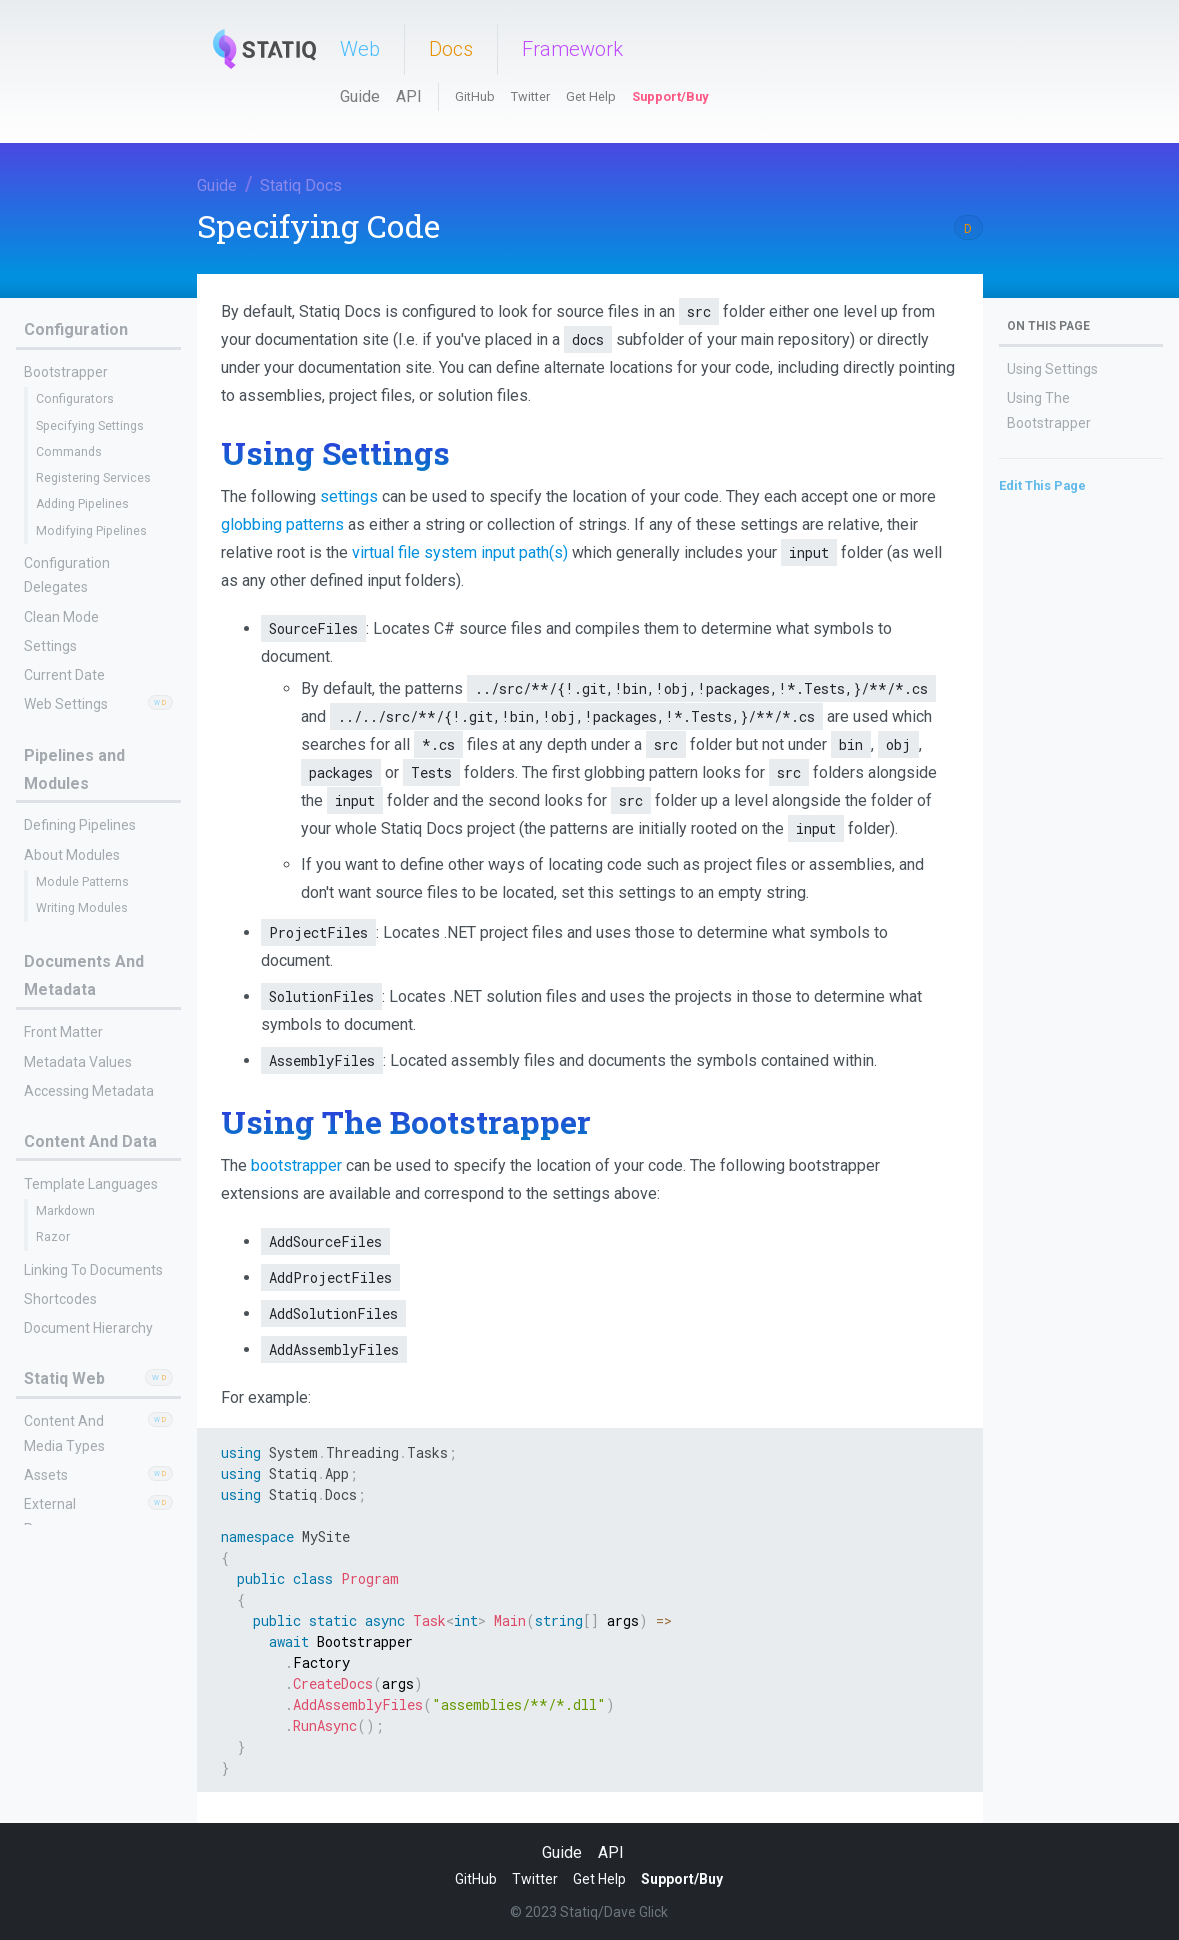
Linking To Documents (93, 1270)
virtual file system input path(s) (460, 552)
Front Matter (63, 1032)
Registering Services (93, 478)
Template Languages (91, 1184)
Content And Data (90, 1141)
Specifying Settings (90, 426)
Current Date (64, 675)
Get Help (591, 96)
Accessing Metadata (89, 1091)
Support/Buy (670, 96)
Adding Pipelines (82, 504)
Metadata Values (78, 1062)
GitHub (475, 96)
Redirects (63, 1734)
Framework (572, 49)
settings (349, 496)
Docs (451, 49)
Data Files (54, 1793)
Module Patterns (82, 882)
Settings (50, 646)
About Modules (72, 855)
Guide (360, 96)
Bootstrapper (66, 372)
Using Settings (1052, 369)
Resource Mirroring (90, 1761)
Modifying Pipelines (91, 531)
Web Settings (66, 704)
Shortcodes (60, 1299)
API (409, 96)
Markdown (65, 1211)
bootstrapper (296, 1165)
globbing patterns (282, 524)
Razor (53, 1237)
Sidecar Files (63, 1822)
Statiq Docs (301, 185)
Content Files (65, 1612)
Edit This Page (1042, 485)
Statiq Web (64, 1378)
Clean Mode (61, 617)
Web (360, 49)
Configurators (75, 399)
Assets (46, 1475)
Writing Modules (82, 908)
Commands (69, 452)
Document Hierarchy (88, 1328)
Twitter (530, 96)
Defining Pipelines (80, 825)
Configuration (76, 329)
